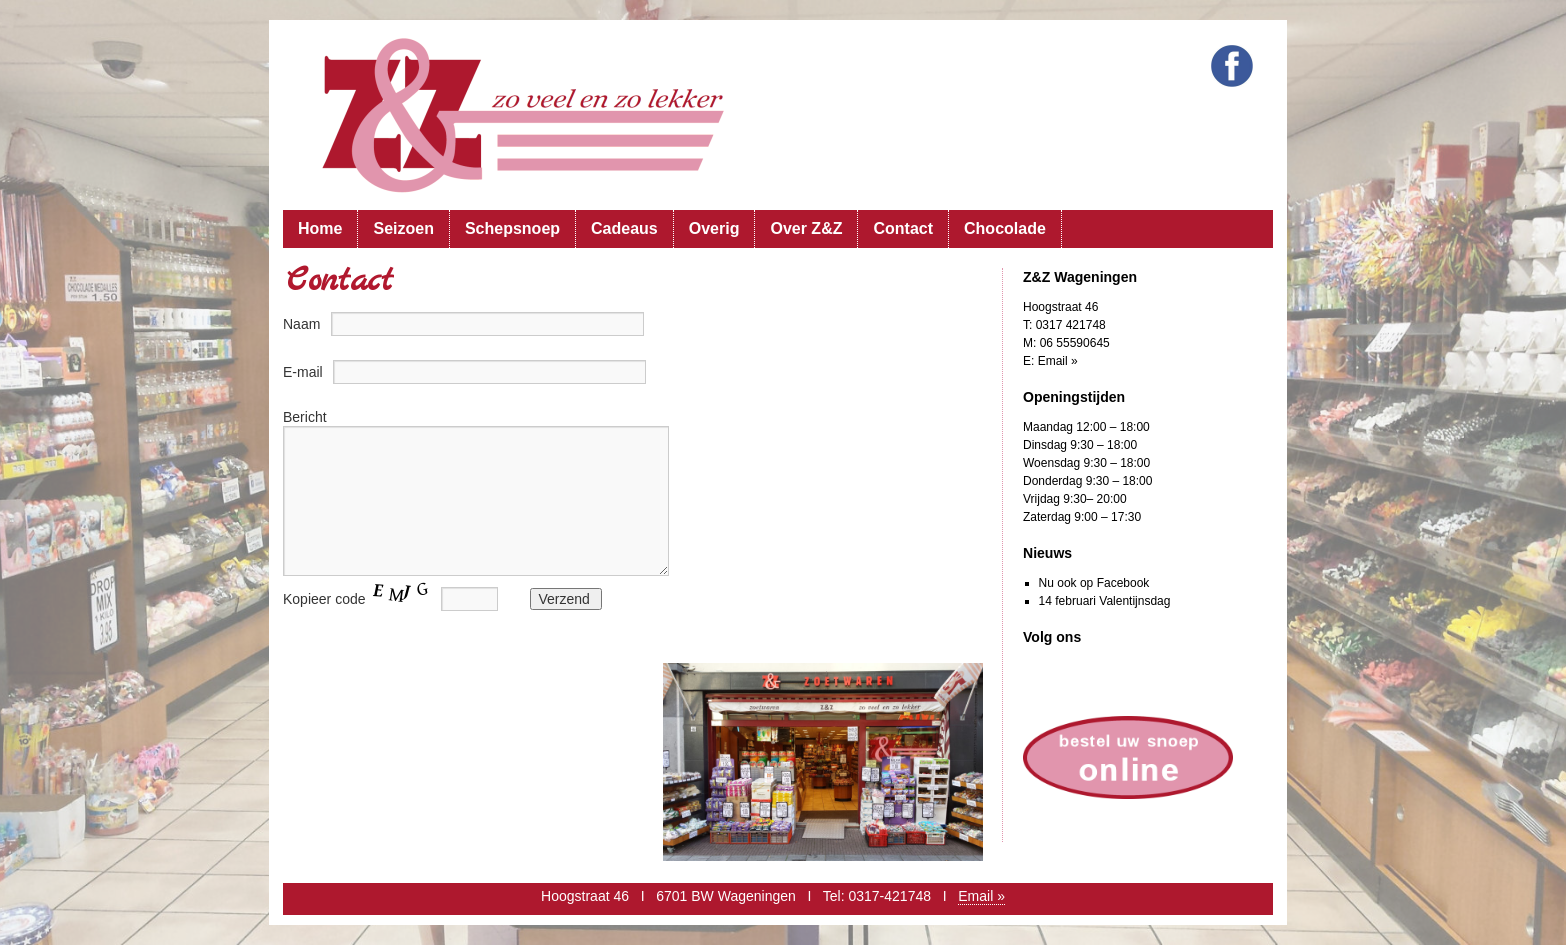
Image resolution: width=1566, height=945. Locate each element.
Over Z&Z (806, 228)
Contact (903, 228)
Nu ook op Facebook (1094, 583)
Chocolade (1005, 228)
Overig (714, 228)
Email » (1058, 361)
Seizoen (403, 228)
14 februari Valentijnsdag (1105, 601)
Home (320, 228)
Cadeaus (624, 228)
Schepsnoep (512, 228)
